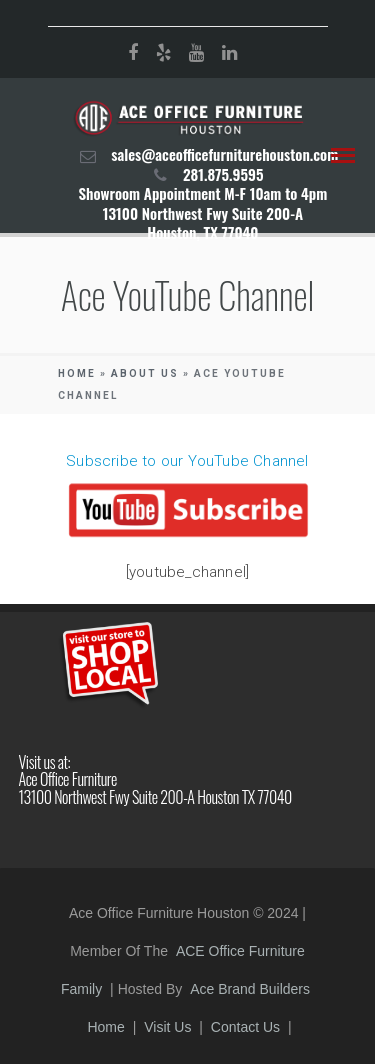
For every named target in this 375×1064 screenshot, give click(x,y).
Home (77, 373)
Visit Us (167, 1027)
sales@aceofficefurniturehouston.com (224, 154)
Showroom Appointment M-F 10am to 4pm (202, 193)
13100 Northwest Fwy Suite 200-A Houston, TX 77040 (203, 223)
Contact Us (245, 1027)
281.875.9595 (223, 174)
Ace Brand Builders (250, 989)
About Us (145, 373)
